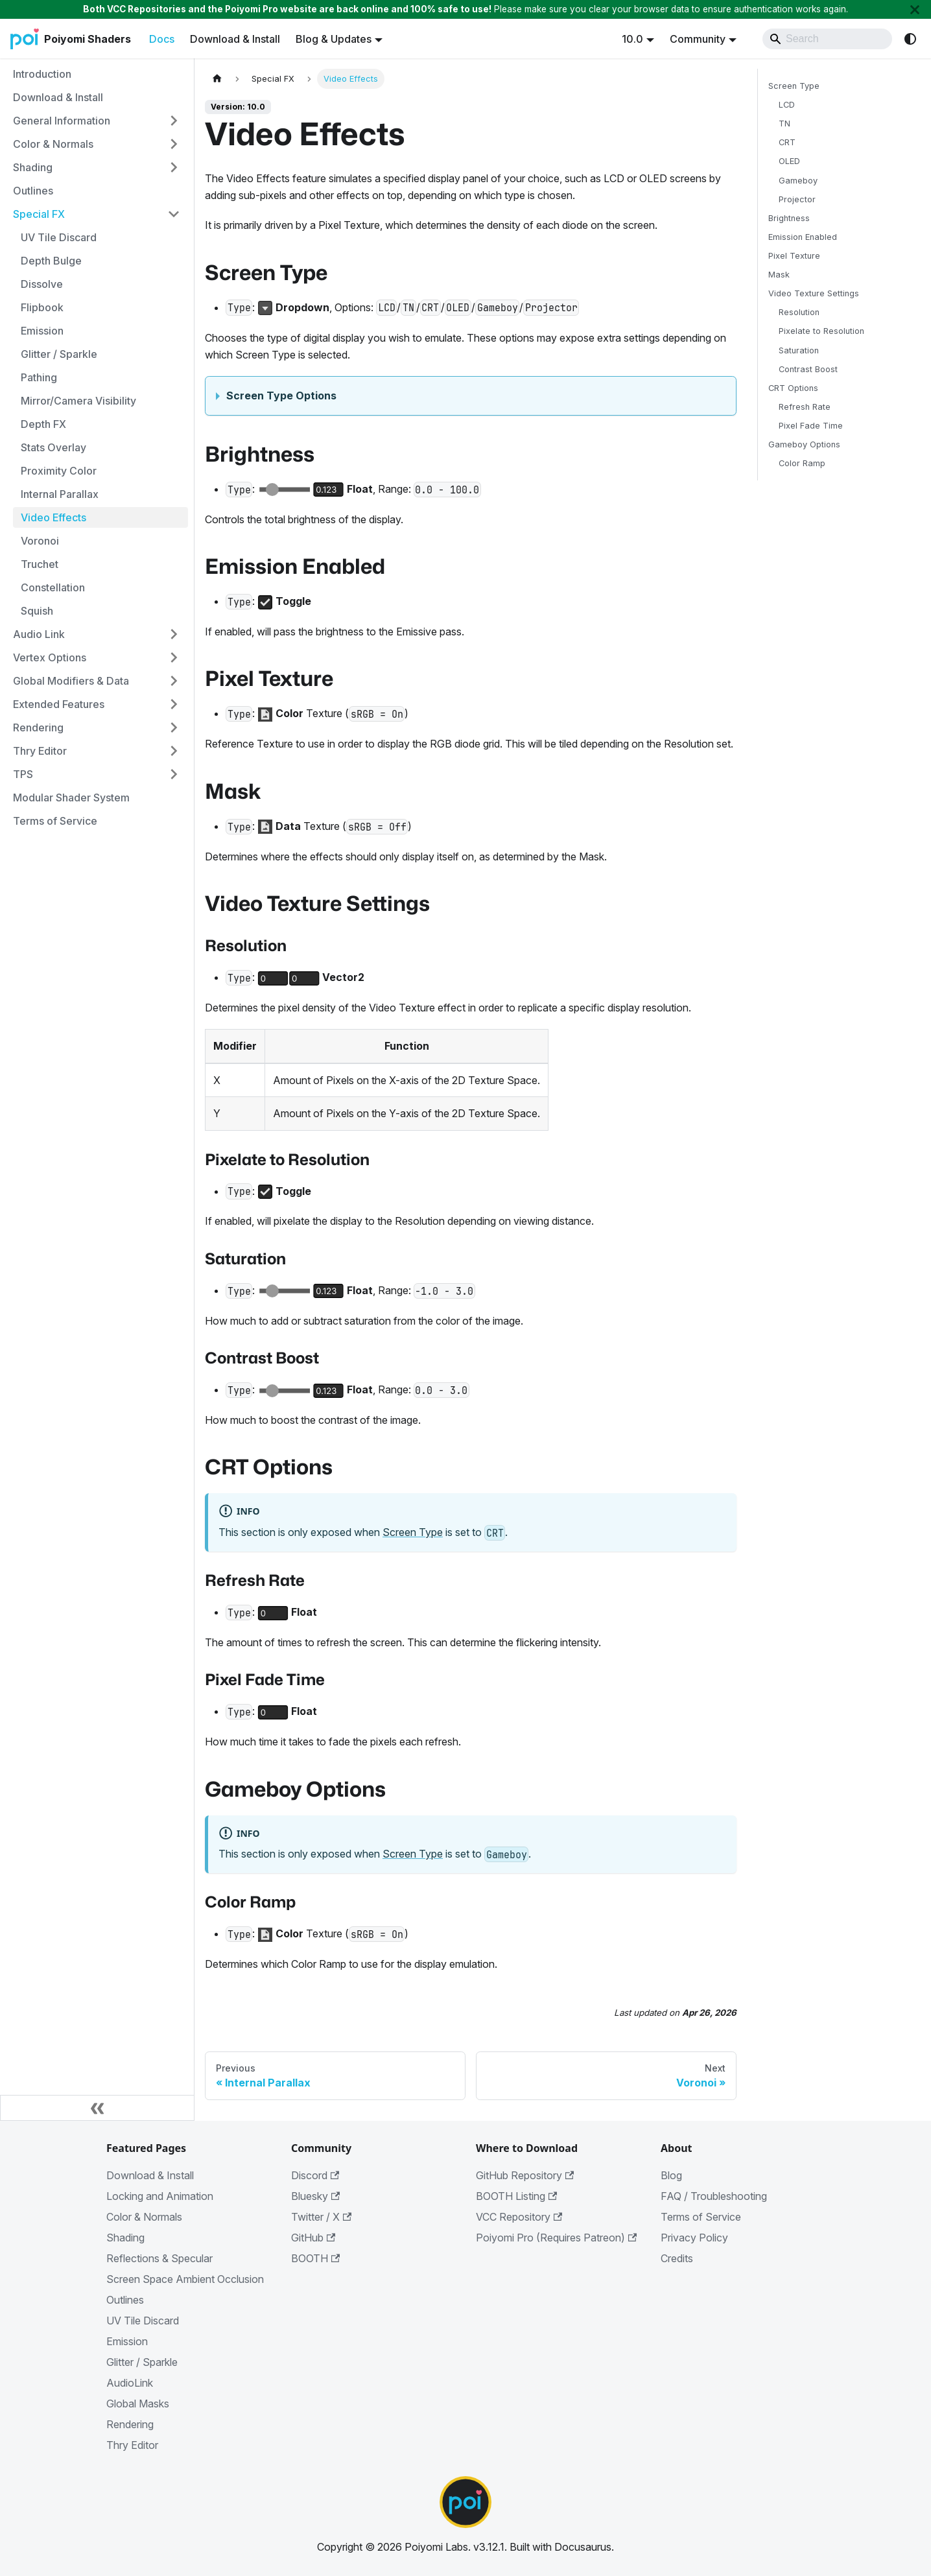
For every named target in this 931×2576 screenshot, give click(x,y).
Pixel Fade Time (811, 426)
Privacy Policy (694, 2237)
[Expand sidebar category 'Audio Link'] (173, 634)
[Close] (915, 9)
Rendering (130, 2424)
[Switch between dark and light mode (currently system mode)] (910, 39)
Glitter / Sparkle (142, 2362)
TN (784, 123)
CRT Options (793, 388)
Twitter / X (321, 2216)
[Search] (827, 39)
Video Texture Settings (813, 293)
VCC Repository (519, 2216)
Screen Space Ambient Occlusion (185, 2279)
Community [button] (697, 38)
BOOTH (315, 2258)
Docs (161, 38)
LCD (787, 105)
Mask (779, 274)
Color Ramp (802, 463)
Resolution (799, 312)
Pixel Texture (794, 256)
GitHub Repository (525, 2175)
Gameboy (798, 180)
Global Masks (137, 2403)
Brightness (789, 218)
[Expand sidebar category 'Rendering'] (173, 727)
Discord (315, 2175)
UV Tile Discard (142, 2320)
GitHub (313, 2237)
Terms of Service (701, 2216)
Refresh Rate (805, 407)
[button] (96, 120)
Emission (127, 2341)
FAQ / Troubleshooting (714, 2196)
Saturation (799, 350)
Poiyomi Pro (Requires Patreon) (556, 2237)
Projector (797, 199)
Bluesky (315, 2196)
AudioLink (129, 2382)
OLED (789, 161)
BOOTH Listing (516, 2196)
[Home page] (217, 79)
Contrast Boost (808, 369)
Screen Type (413, 1532)
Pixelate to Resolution (821, 331)
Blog (671, 2175)
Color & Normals (144, 2216)
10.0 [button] (632, 38)
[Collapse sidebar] (97, 2108)
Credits (677, 2258)
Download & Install (235, 38)
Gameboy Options (804, 444)
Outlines (125, 2299)
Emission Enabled (802, 237)
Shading (125, 2237)
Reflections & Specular (159, 2258)
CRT (787, 142)
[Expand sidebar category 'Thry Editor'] (173, 750)
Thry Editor (132, 2445)
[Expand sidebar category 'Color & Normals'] (173, 144)
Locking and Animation (159, 2196)
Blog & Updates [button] (333, 38)
